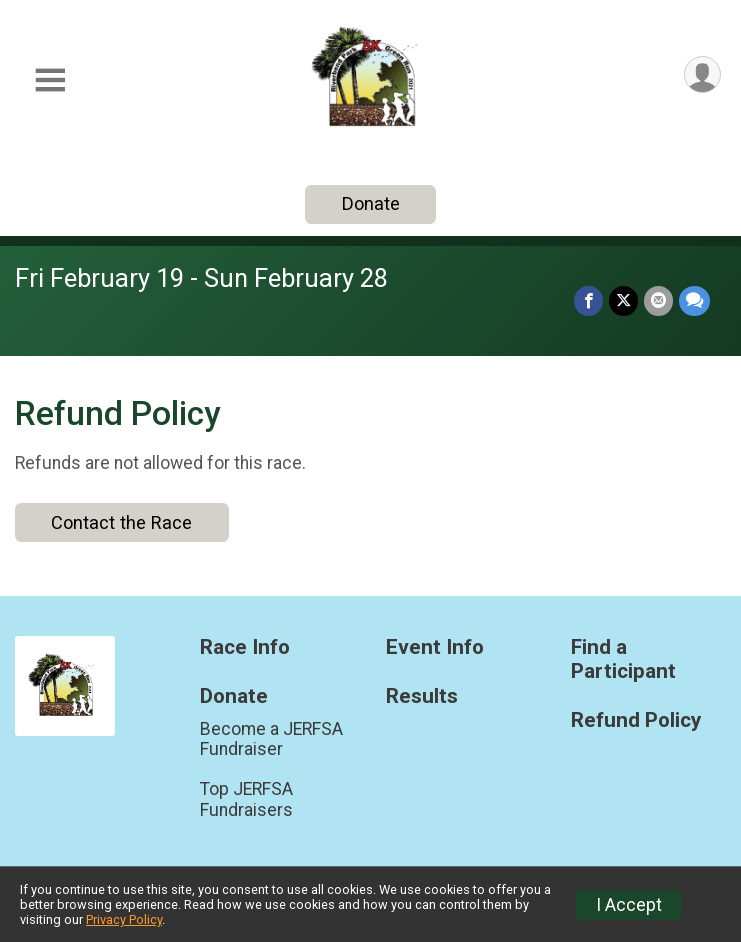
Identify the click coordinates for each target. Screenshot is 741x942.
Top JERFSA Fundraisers (246, 799)
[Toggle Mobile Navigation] (50, 80)
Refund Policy (636, 720)
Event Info (435, 647)
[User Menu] (702, 74)
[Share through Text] (694, 300)
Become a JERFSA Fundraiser (271, 739)
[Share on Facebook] (588, 300)
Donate (371, 203)
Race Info (245, 647)
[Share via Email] (658, 300)
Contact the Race (121, 522)
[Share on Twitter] (623, 300)
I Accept (629, 905)
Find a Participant (623, 659)
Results (422, 696)
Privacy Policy (124, 919)
